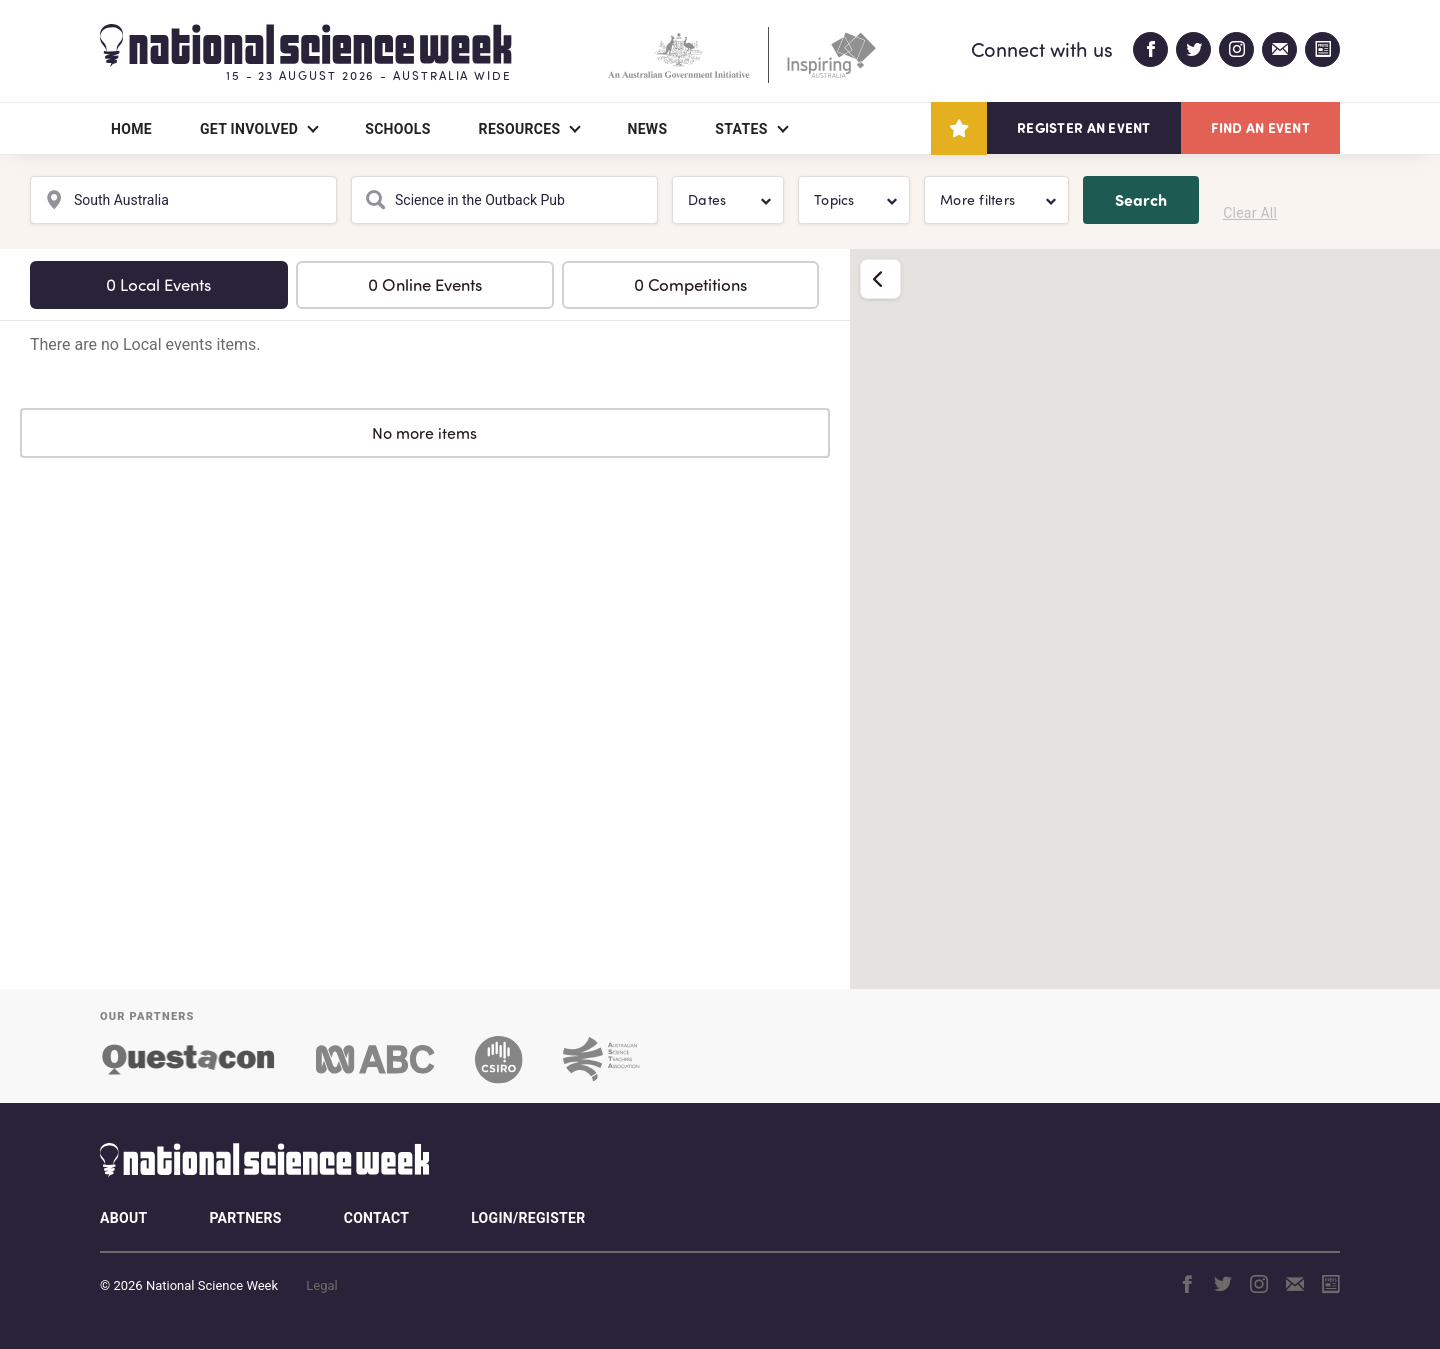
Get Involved (249, 129)
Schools (397, 129)
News (647, 129)
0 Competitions (690, 284)
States (741, 129)
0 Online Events (425, 284)
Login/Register (528, 1218)
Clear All (1250, 213)
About (123, 1218)
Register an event (1083, 127)
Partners (245, 1218)
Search (1141, 199)
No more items (424, 433)
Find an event (1260, 127)
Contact (376, 1218)
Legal (321, 1285)
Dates (707, 199)
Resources (520, 129)
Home (131, 129)
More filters (977, 199)
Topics (834, 199)
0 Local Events (158, 284)
